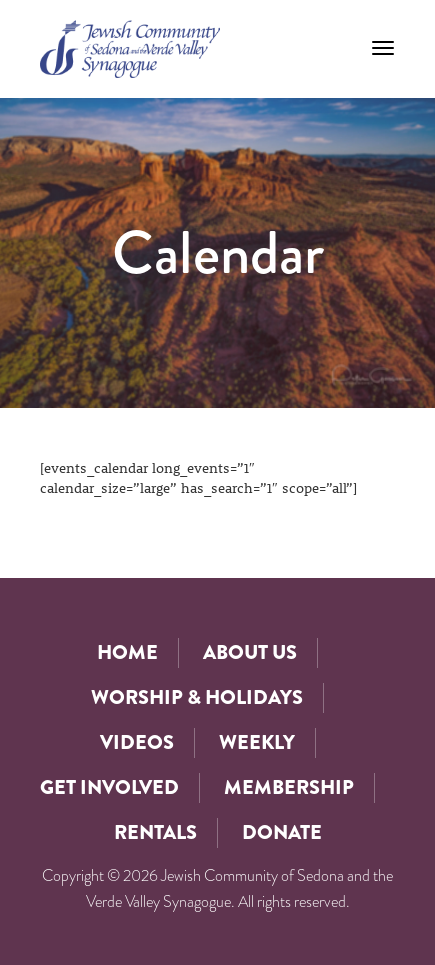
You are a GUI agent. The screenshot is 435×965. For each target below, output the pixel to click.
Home (127, 652)
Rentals (155, 832)
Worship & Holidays (197, 697)
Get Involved (109, 787)
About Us (250, 652)
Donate (282, 832)
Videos (137, 742)
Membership (289, 787)
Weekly (257, 742)
